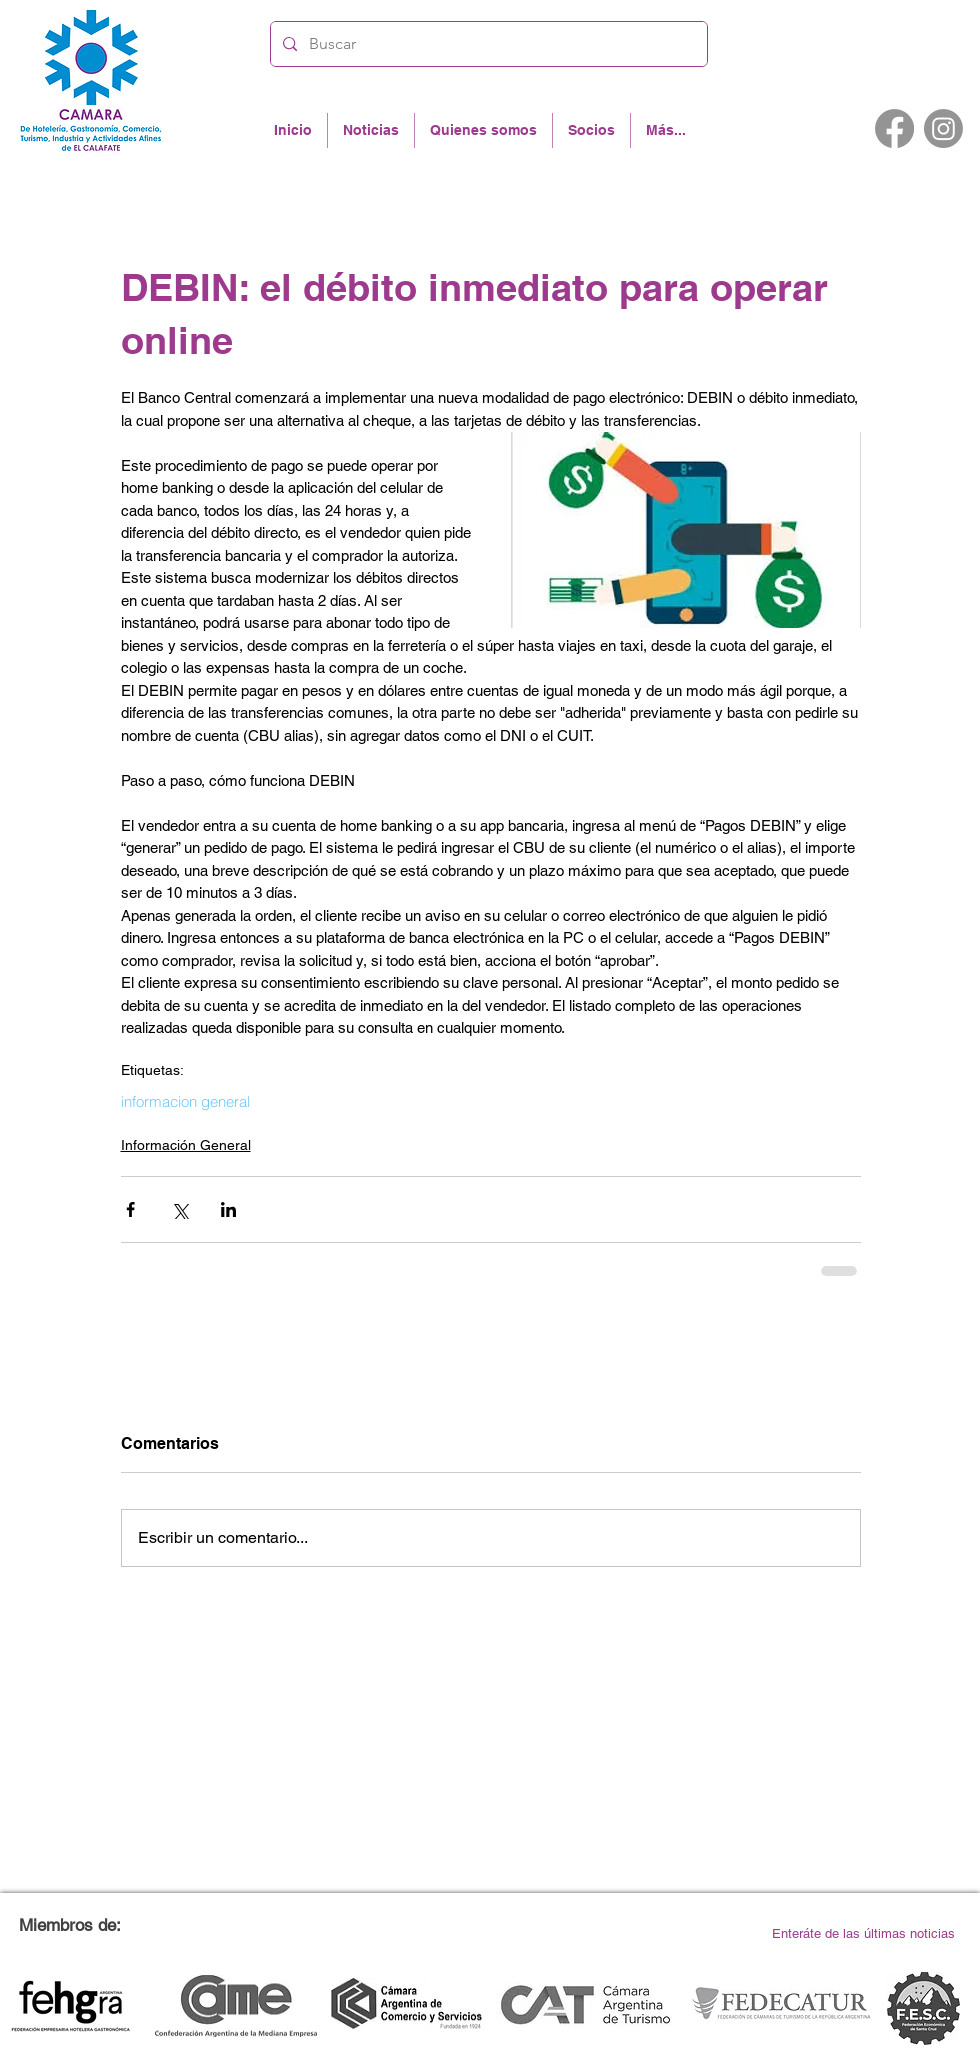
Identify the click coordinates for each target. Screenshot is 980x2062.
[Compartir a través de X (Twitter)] (179, 1209)
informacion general (185, 1102)
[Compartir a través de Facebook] (130, 1209)
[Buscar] (487, 44)
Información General (186, 1145)
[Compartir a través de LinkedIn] (228, 1209)
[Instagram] (943, 128)
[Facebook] (894, 128)
